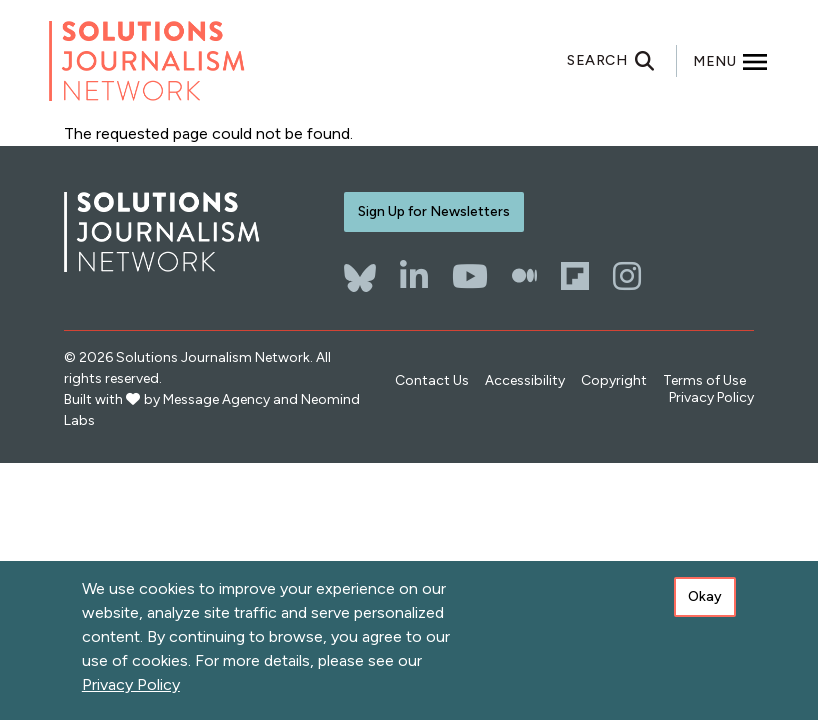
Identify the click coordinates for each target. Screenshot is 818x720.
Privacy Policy (711, 397)
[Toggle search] (622, 61)
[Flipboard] (575, 276)
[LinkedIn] (414, 276)
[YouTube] (470, 276)
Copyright (614, 380)
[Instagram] (627, 276)
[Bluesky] (360, 268)
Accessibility (525, 380)
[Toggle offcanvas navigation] (731, 61)
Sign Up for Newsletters (434, 211)
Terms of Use (704, 380)
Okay (705, 599)
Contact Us (432, 380)
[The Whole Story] (524, 276)
